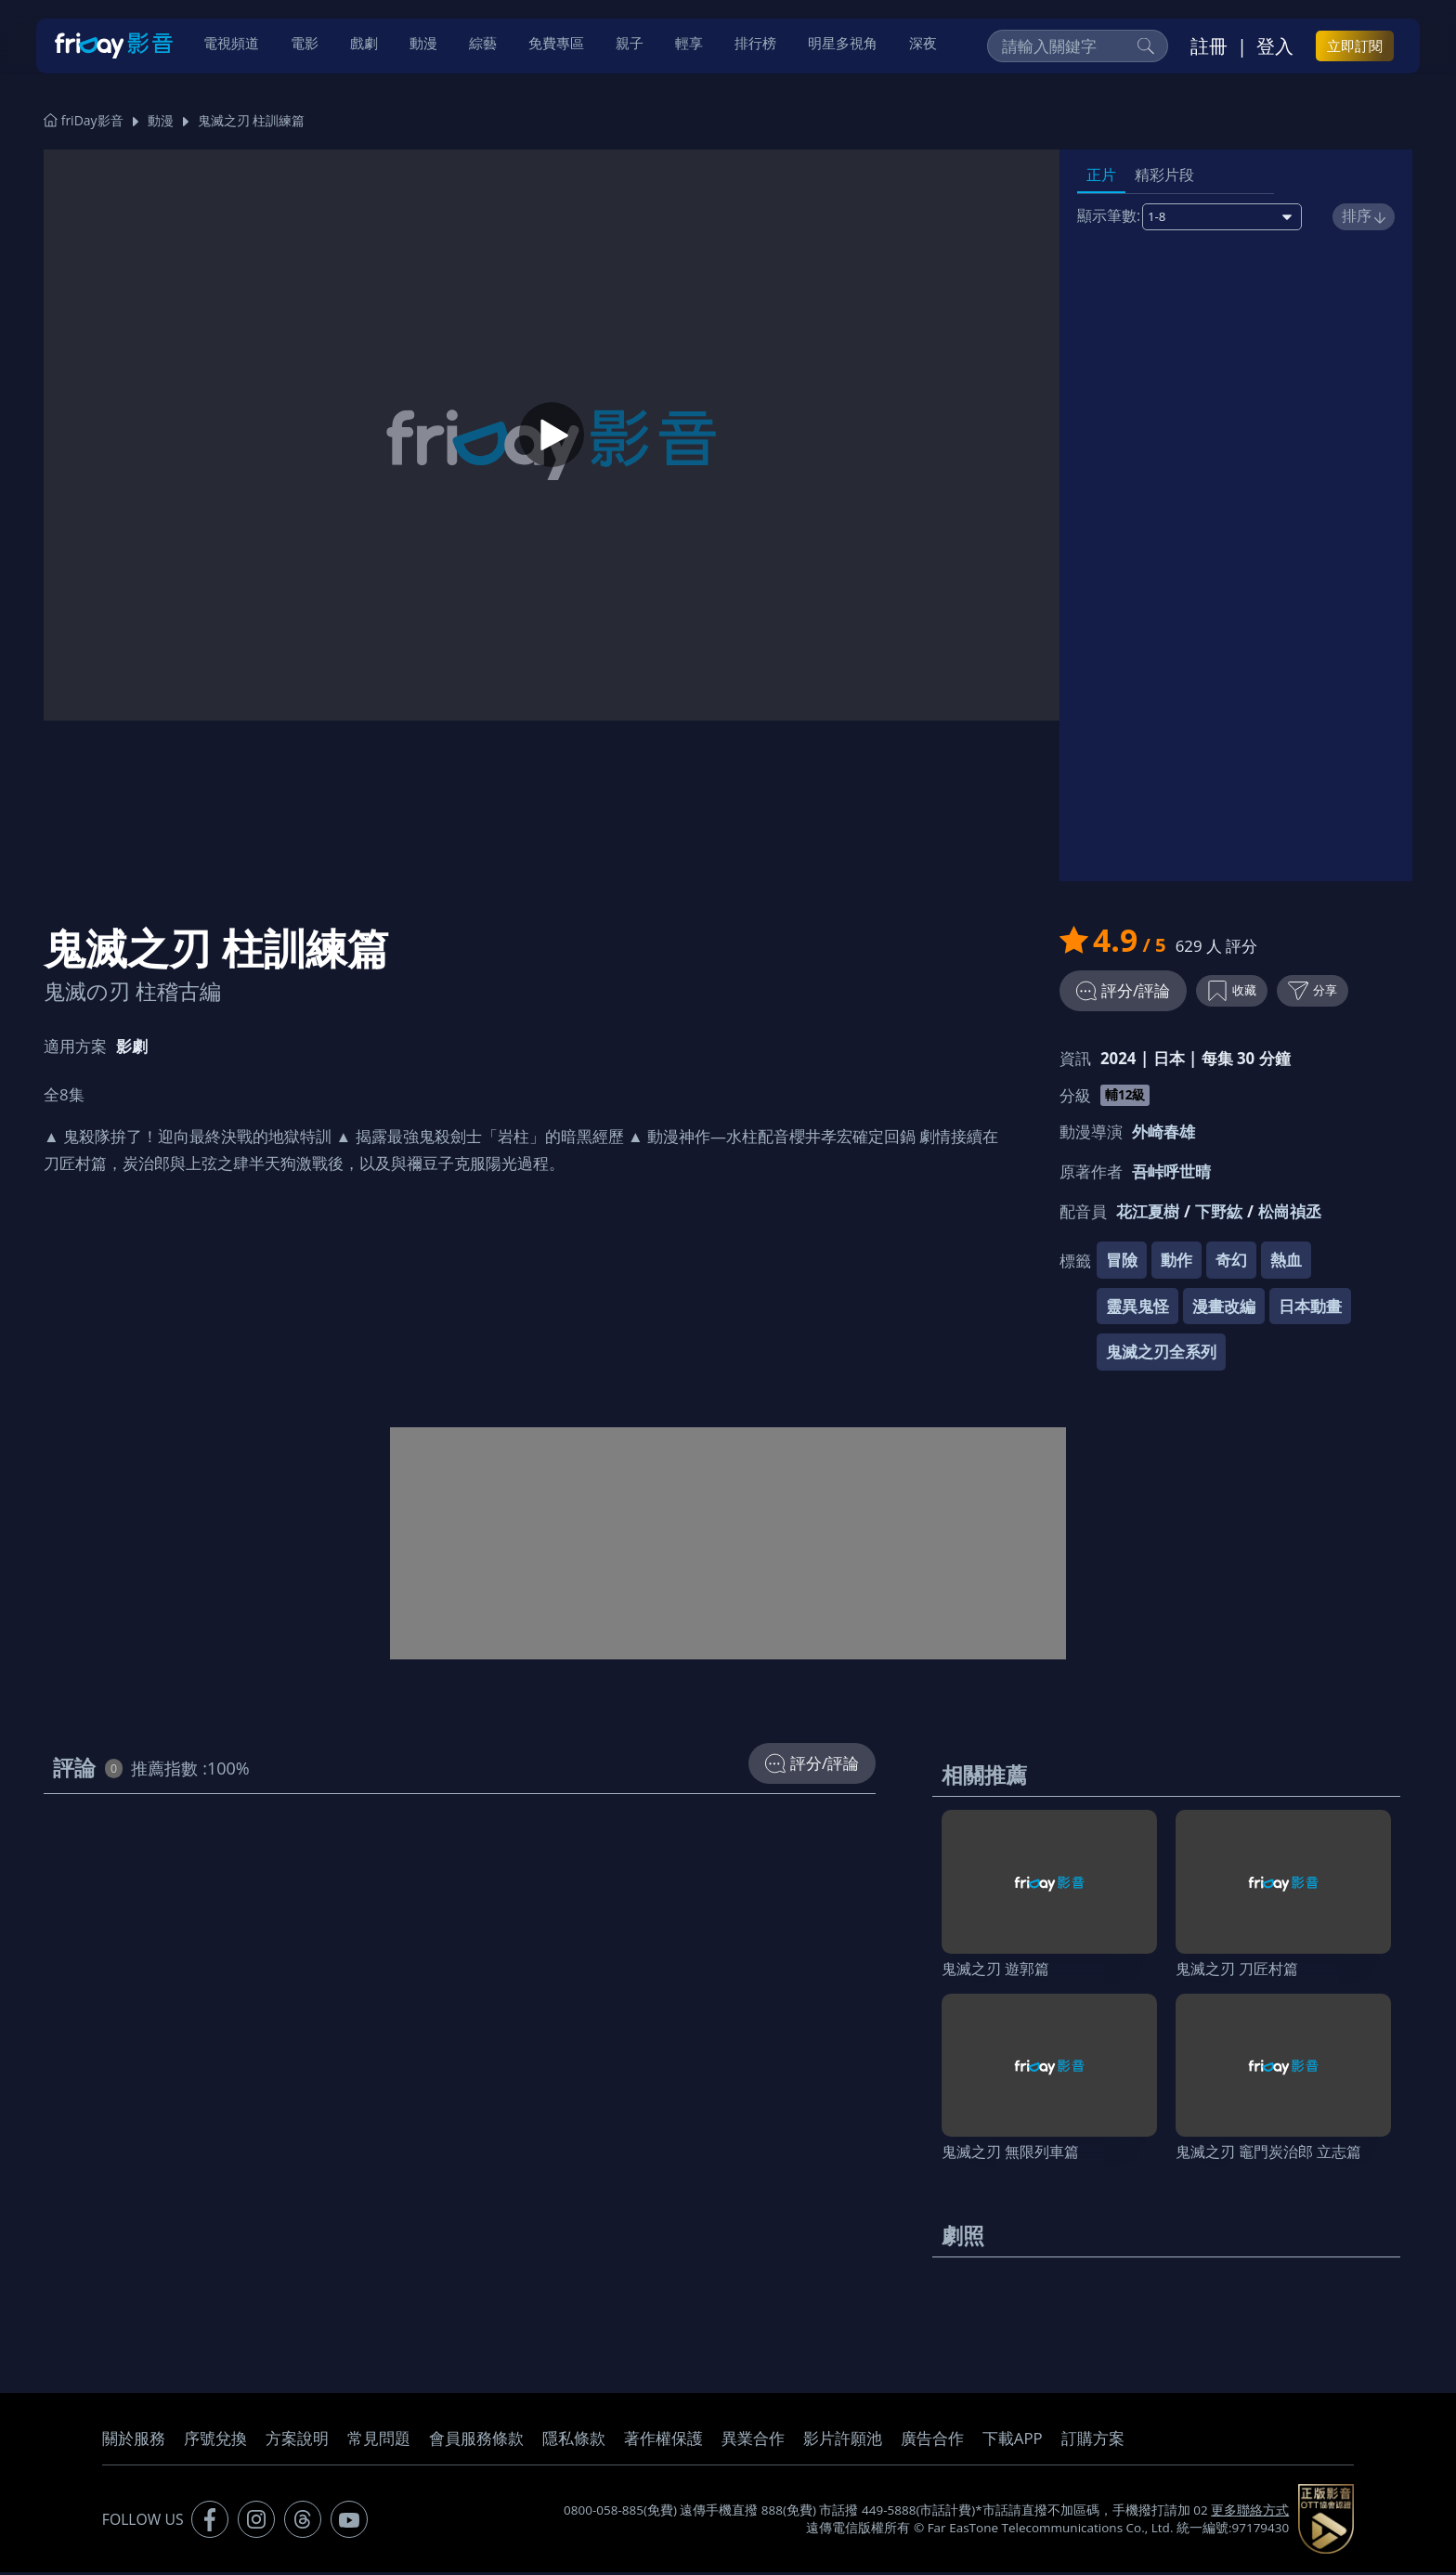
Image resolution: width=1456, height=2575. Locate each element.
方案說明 (297, 2440)
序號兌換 (215, 2440)
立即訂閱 (1355, 47)
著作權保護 (663, 2440)
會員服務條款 (476, 2440)
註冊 (1209, 47)
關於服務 (133, 2440)
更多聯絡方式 (1250, 2512)
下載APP (1012, 2440)
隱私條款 (573, 2440)
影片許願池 (842, 2440)
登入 (1275, 47)
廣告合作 (932, 2440)
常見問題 (378, 2440)
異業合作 (753, 2440)
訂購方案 (1092, 2440)
